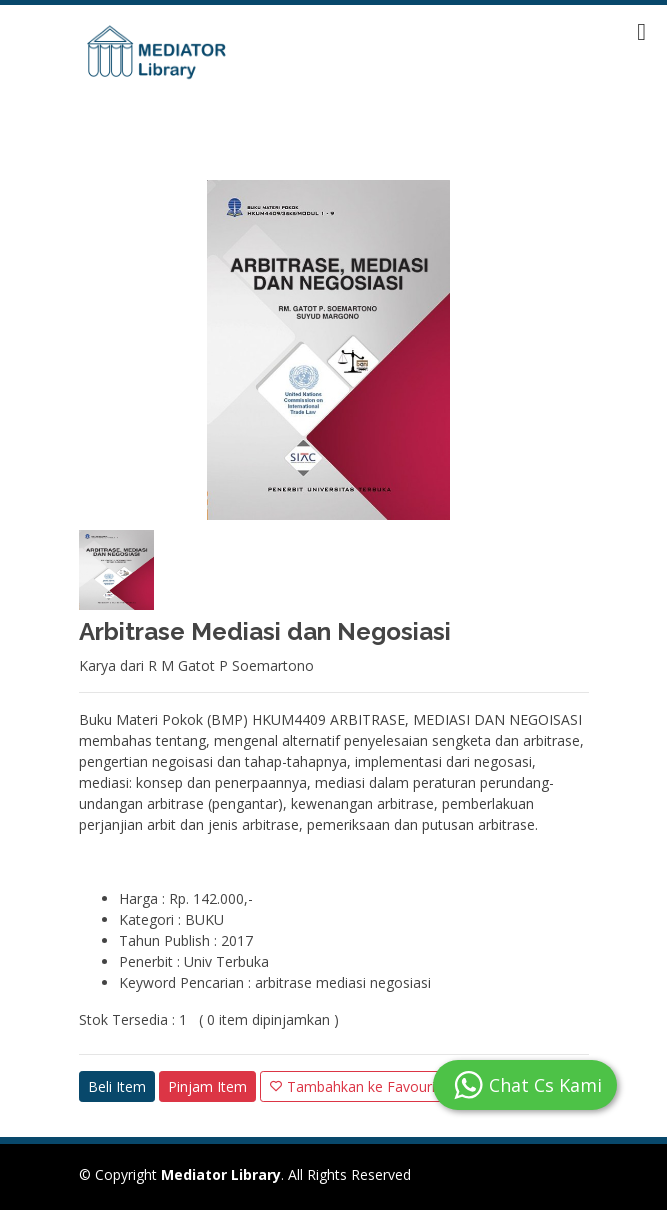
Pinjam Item (207, 1086)
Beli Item (117, 1086)
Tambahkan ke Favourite (358, 1086)
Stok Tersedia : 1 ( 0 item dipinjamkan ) (209, 1019)
